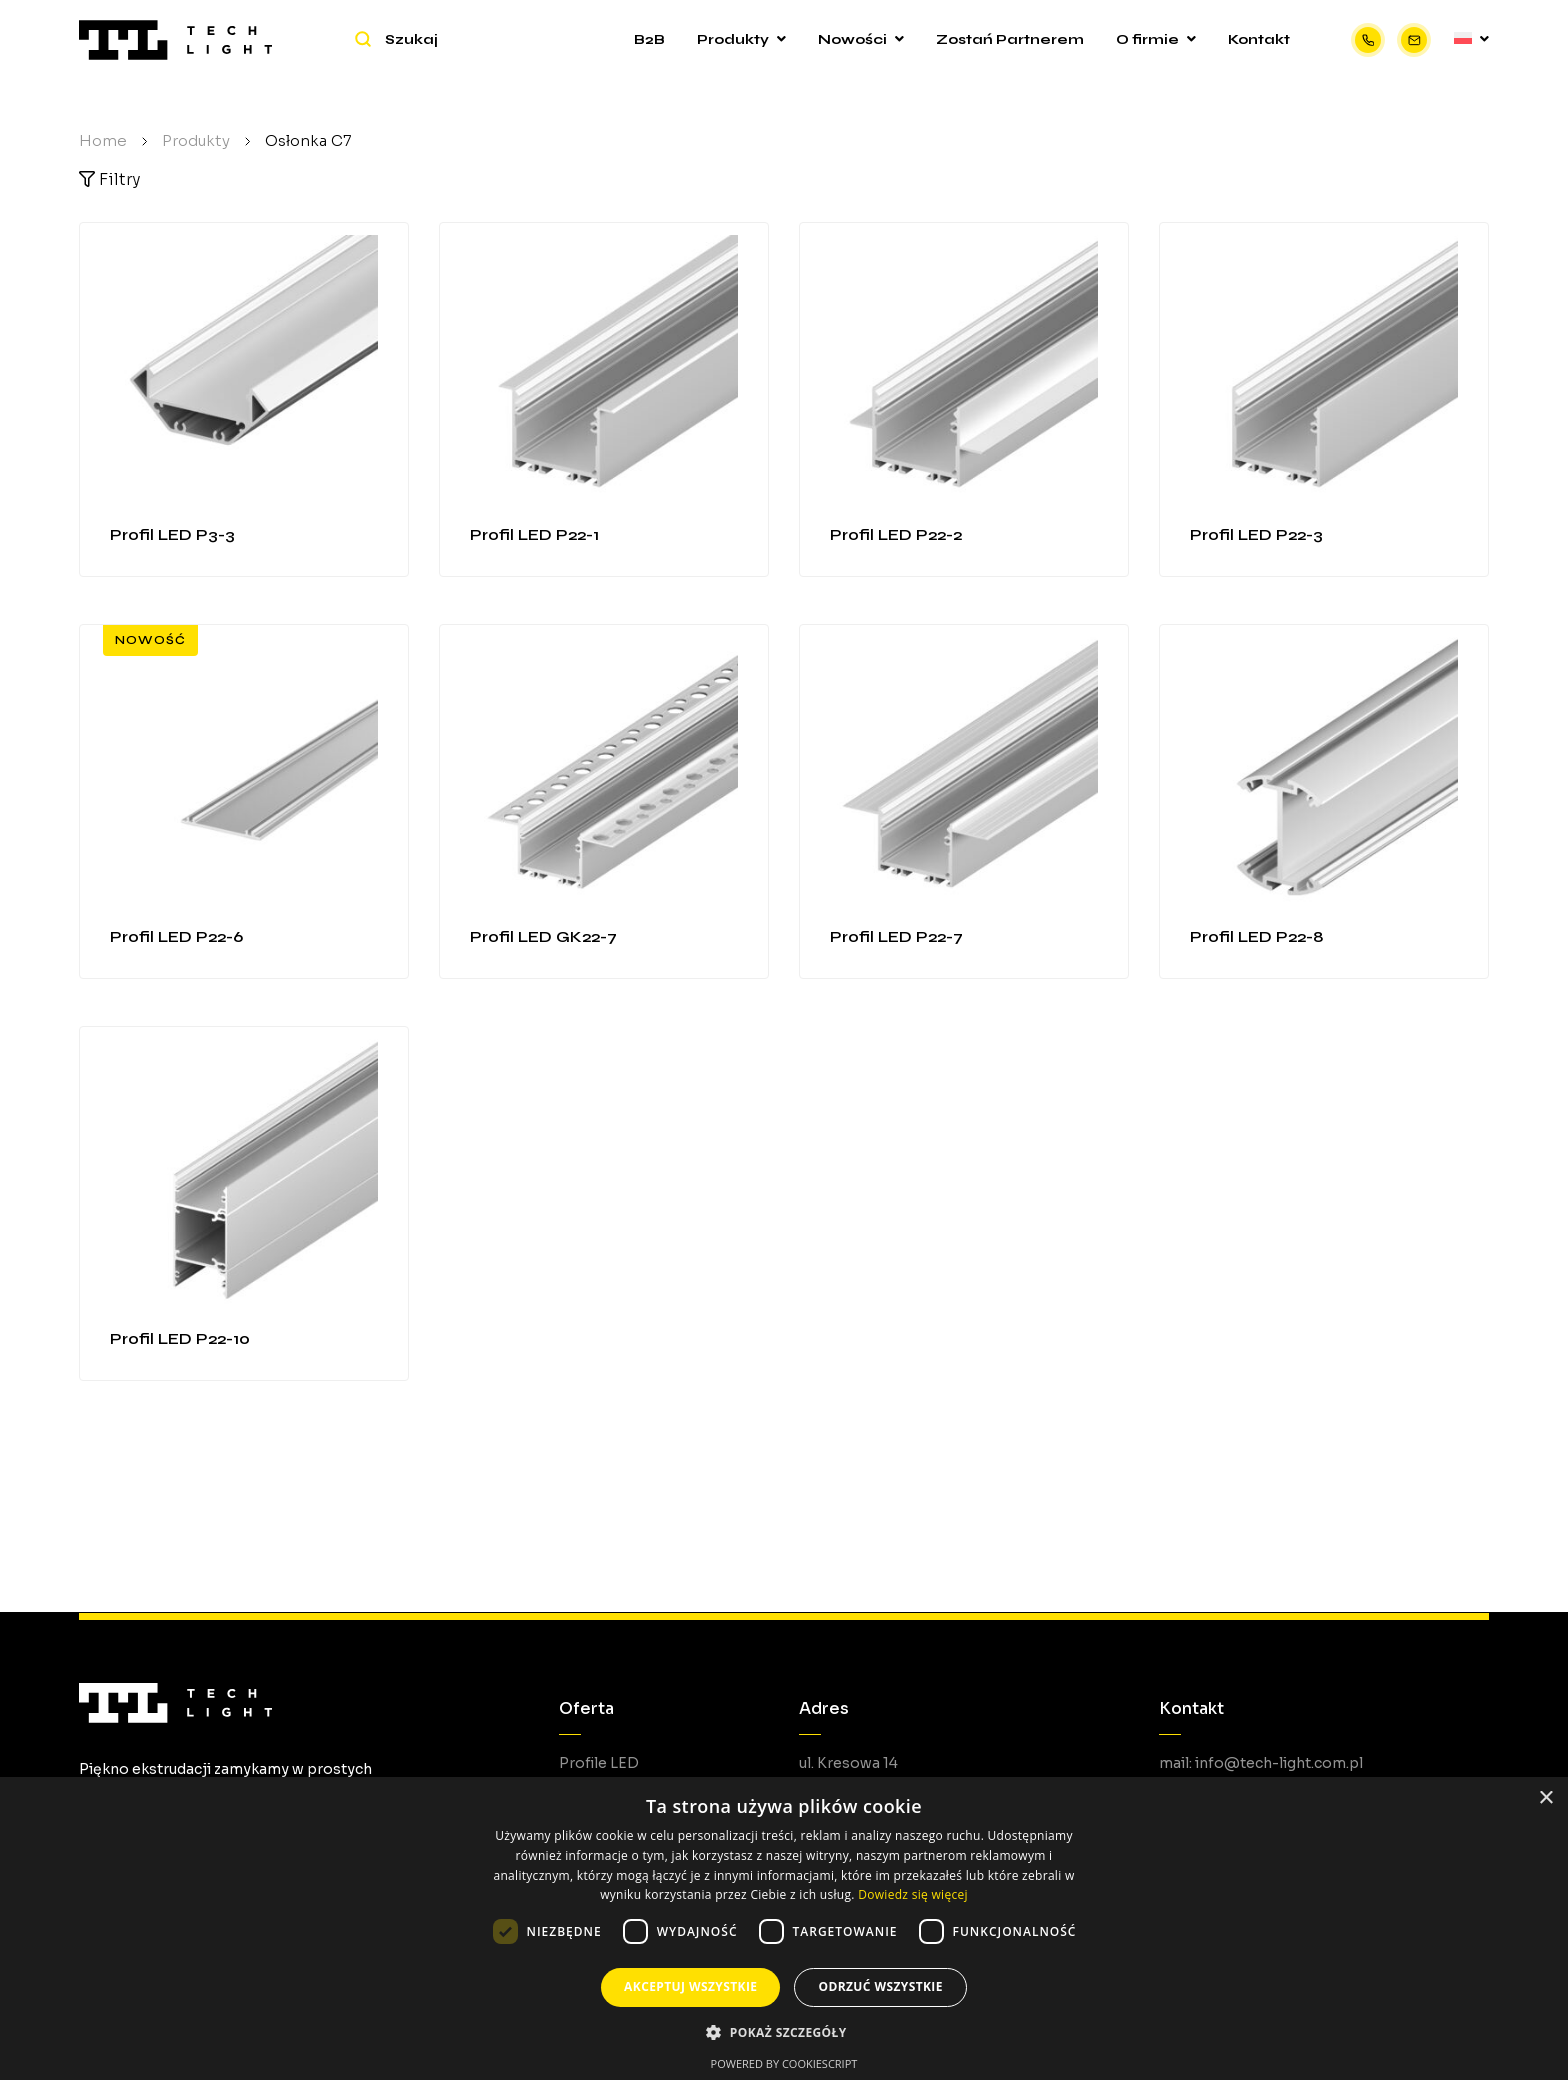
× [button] (1545, 1798)
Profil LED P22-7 (896, 936)
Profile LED (599, 1763)
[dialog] (784, 1928)
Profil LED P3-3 (172, 534)
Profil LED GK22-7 (543, 936)
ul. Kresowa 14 (848, 1763)
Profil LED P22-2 (896, 534)
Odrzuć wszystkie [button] (880, 1986)
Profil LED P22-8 (1256, 936)
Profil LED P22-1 (534, 534)
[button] (783, 2032)
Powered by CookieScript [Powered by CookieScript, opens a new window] (784, 2063)
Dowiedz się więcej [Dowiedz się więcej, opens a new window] (913, 1894)
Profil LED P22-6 (176, 936)
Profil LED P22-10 (180, 1338)
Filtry (109, 179)
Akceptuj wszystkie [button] (690, 1986)
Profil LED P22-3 (1256, 534)
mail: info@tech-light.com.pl (1261, 1763)
